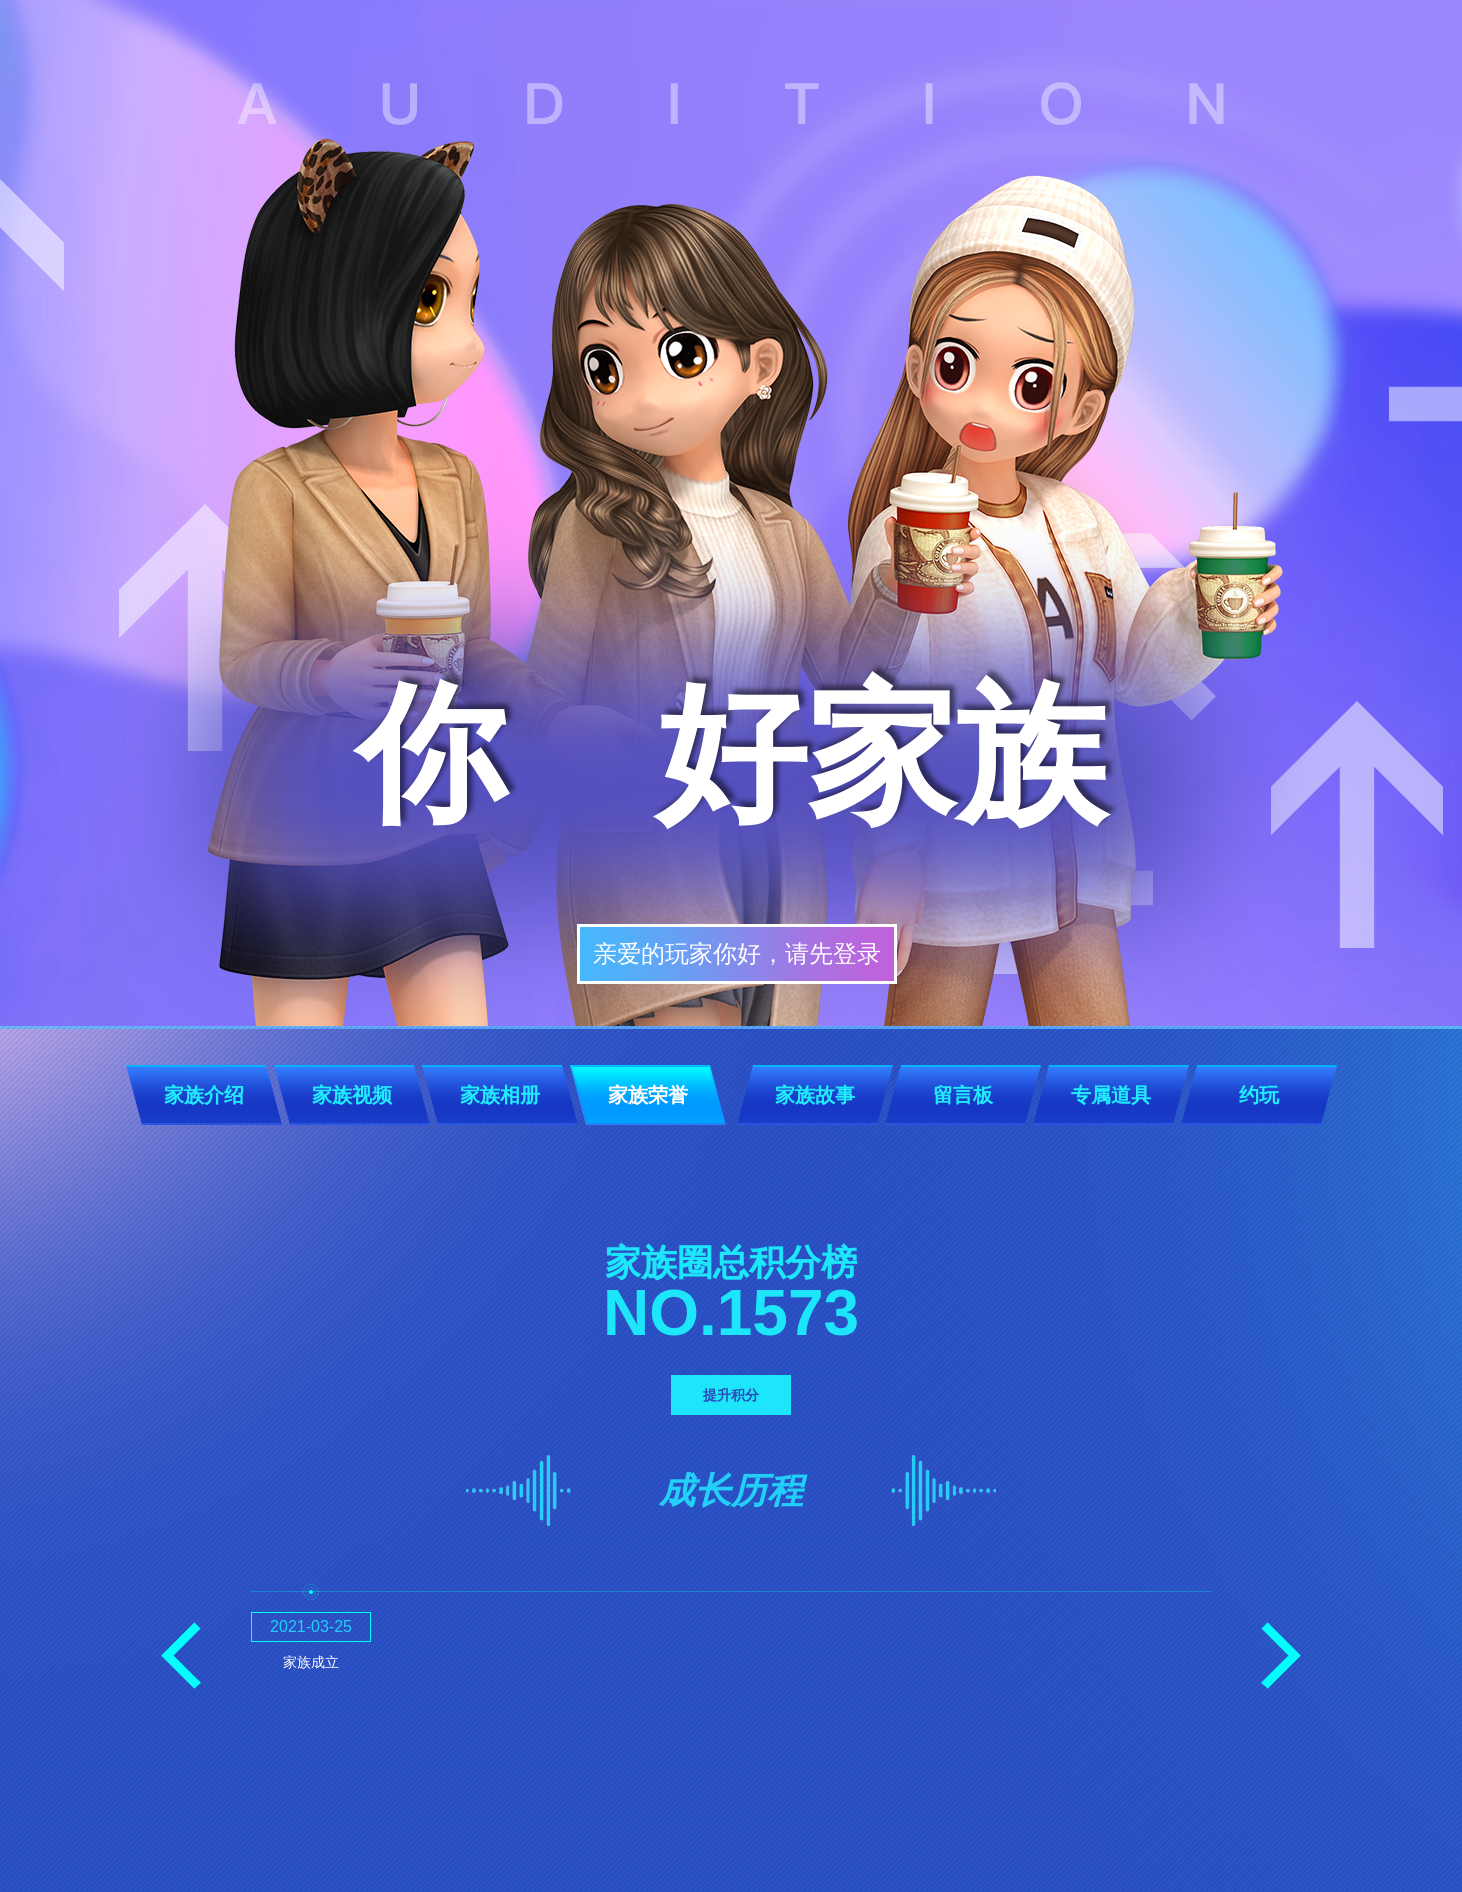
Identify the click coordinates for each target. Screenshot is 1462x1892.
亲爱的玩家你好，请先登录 (737, 953)
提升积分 (731, 1395)
